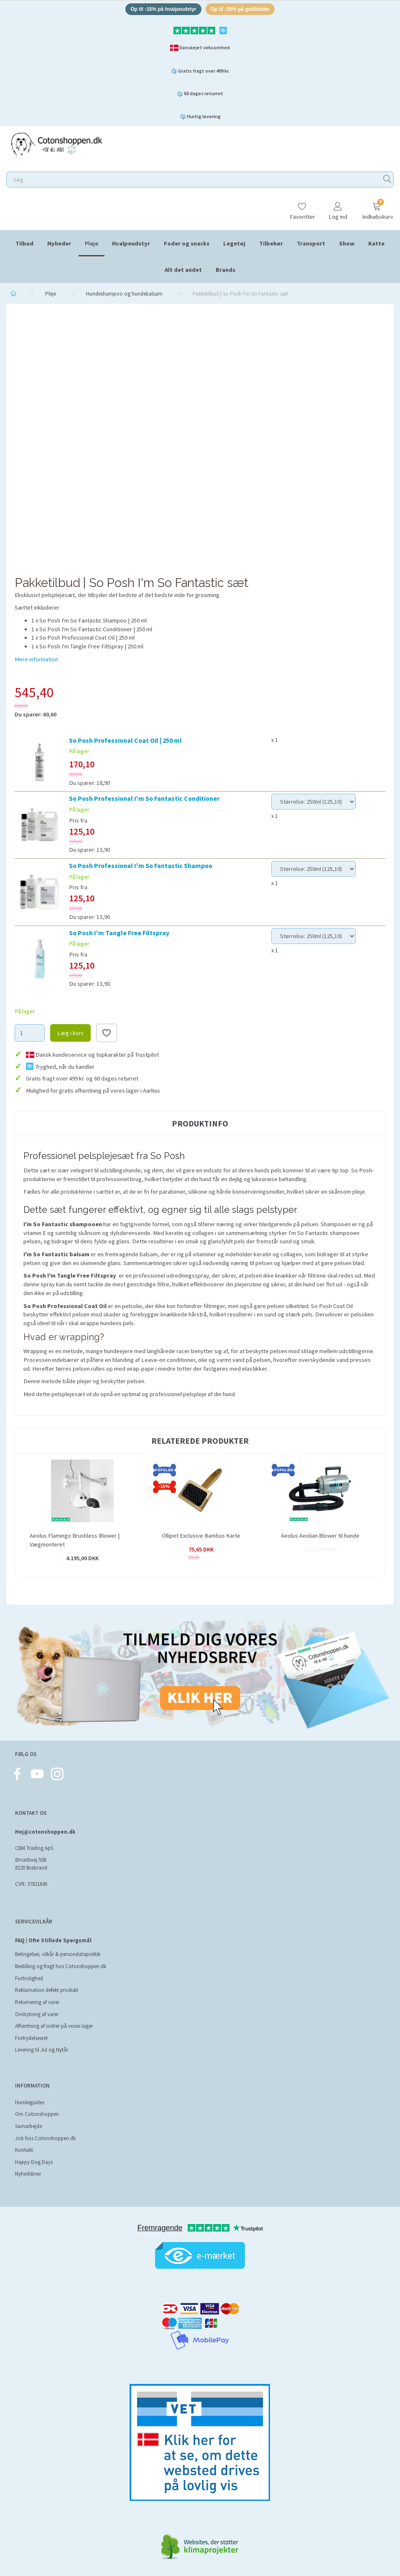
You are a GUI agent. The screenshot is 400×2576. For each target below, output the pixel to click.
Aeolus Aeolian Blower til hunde (320, 1537)
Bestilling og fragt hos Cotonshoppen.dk (60, 1966)
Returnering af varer (37, 2002)
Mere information (36, 660)
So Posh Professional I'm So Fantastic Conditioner (144, 800)
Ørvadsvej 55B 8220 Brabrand (31, 1864)
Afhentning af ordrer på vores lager (54, 2025)
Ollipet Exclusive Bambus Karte (201, 1537)
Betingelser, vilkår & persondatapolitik (57, 1954)
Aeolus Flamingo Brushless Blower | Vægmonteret (75, 1541)
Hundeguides (29, 2102)
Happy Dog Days (34, 2162)
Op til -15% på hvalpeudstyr (160, 10)
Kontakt (24, 2149)
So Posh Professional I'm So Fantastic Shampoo (140, 867)
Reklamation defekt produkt (46, 1990)
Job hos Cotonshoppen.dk (45, 2138)
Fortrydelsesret (31, 2038)
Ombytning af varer (37, 2014)
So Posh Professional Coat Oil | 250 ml (125, 741)
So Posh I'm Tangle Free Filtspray (119, 934)
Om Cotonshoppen (37, 2114)
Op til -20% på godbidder (243, 10)
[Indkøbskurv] (377, 208)
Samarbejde (28, 2126)
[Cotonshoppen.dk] (56, 145)
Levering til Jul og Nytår (41, 2049)
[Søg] (387, 181)
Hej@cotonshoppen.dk (45, 1831)
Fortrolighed (29, 1978)
